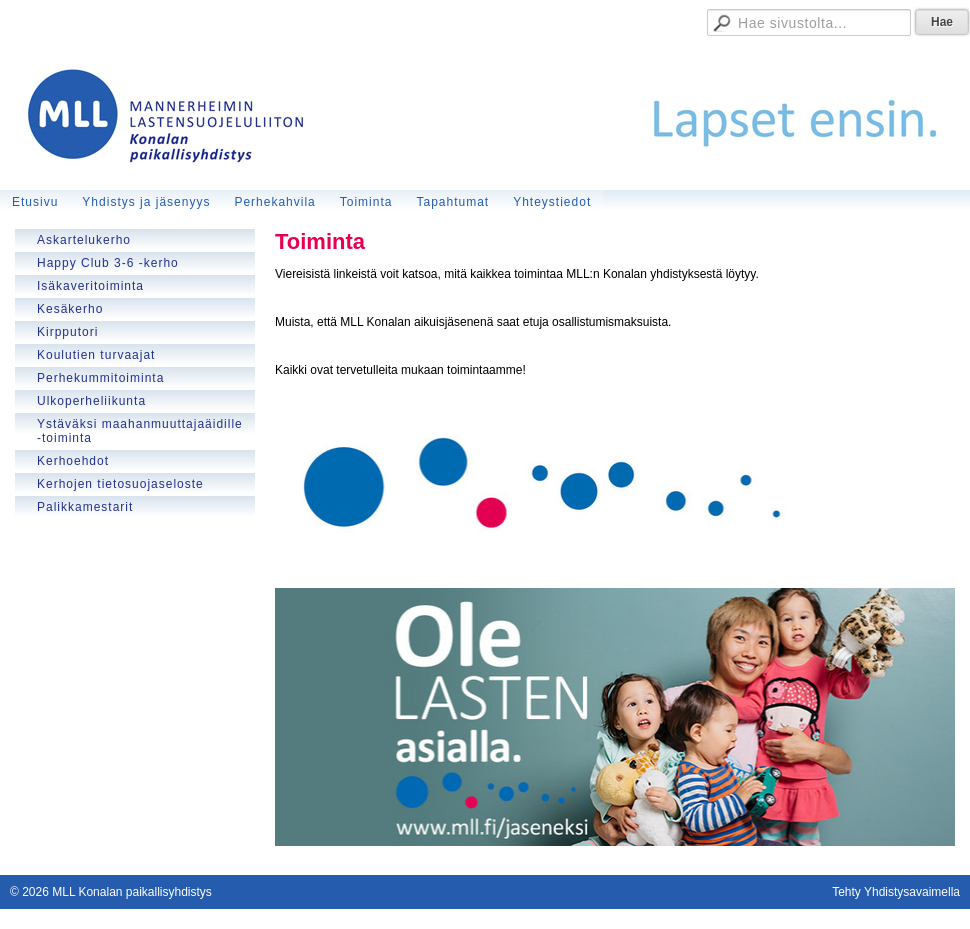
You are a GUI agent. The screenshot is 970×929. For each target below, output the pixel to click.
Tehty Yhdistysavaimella (896, 892)
